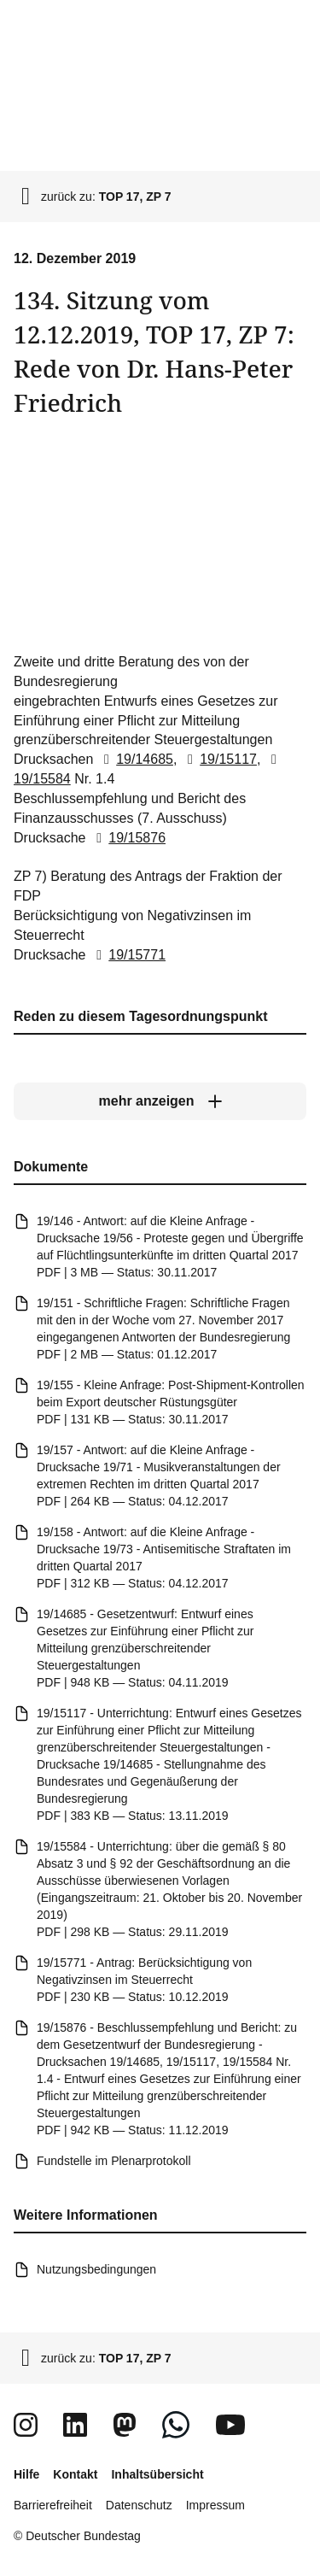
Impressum (215, 2505)
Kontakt (75, 2474)
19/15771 (128, 955)
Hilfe (26, 2474)
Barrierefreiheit (53, 2505)
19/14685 (135, 759)
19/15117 (219, 759)
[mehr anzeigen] (160, 1102)
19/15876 (128, 837)
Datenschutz (139, 2505)
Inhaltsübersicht (157, 2474)
